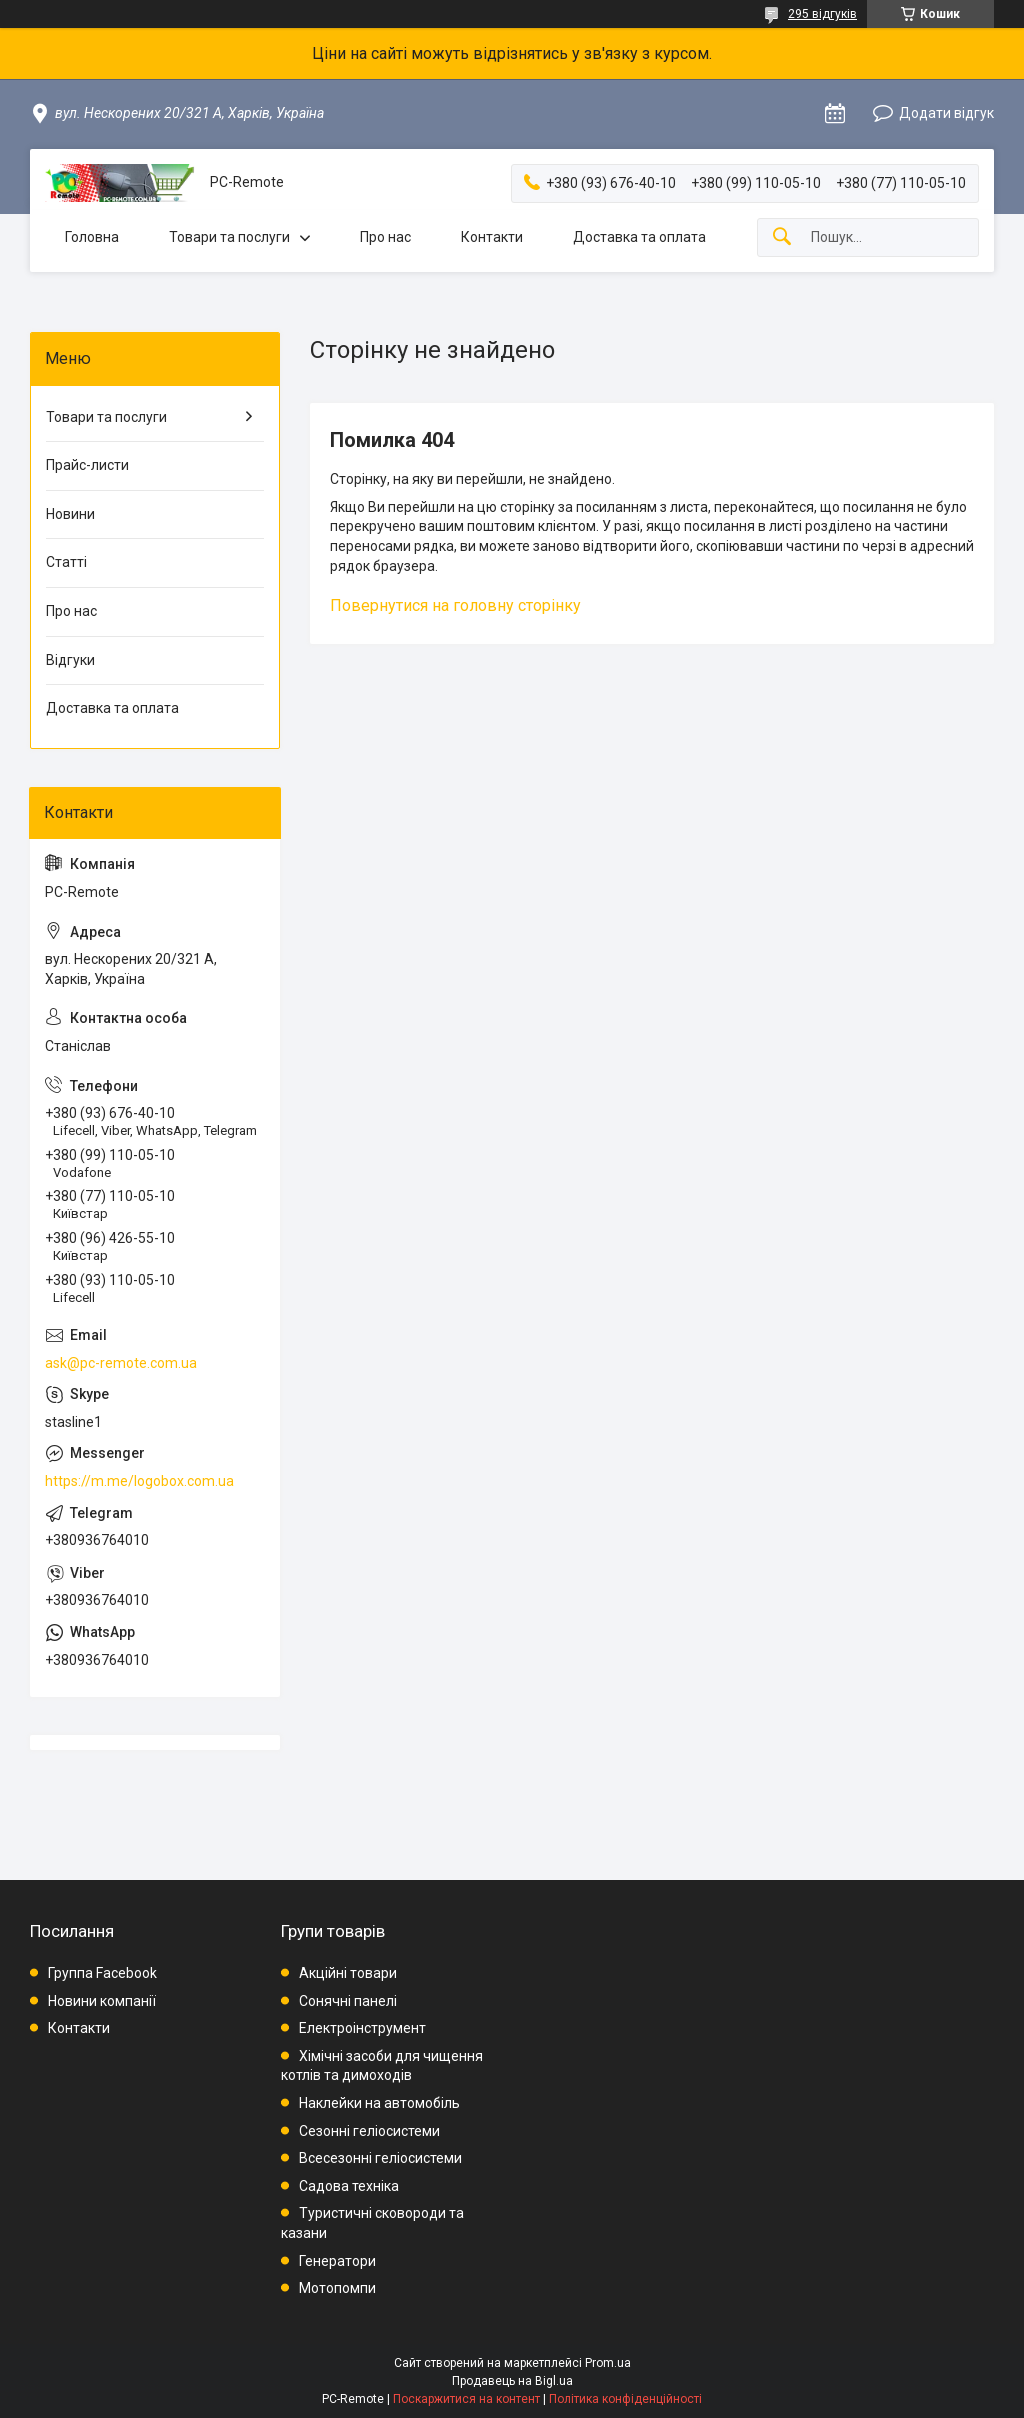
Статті (66, 562)
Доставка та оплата (639, 237)
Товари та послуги (229, 237)
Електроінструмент (362, 2028)
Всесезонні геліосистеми (380, 2158)
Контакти (492, 237)
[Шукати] (782, 237)
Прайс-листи (87, 465)
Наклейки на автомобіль (379, 2103)
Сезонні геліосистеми (369, 2131)
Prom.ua (608, 2363)
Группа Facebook (102, 1973)
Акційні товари (348, 1973)
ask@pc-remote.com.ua (121, 1363)
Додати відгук (946, 113)
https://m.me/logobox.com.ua (139, 1481)
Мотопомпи (337, 2288)
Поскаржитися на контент (466, 2399)
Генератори (337, 2261)
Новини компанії (102, 2001)
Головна (92, 237)
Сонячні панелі (348, 2001)
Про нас (385, 237)
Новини (70, 514)
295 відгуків (822, 14)
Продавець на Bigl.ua (512, 2381)
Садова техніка (349, 2186)
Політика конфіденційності (625, 2399)
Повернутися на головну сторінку (455, 605)
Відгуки (70, 660)
